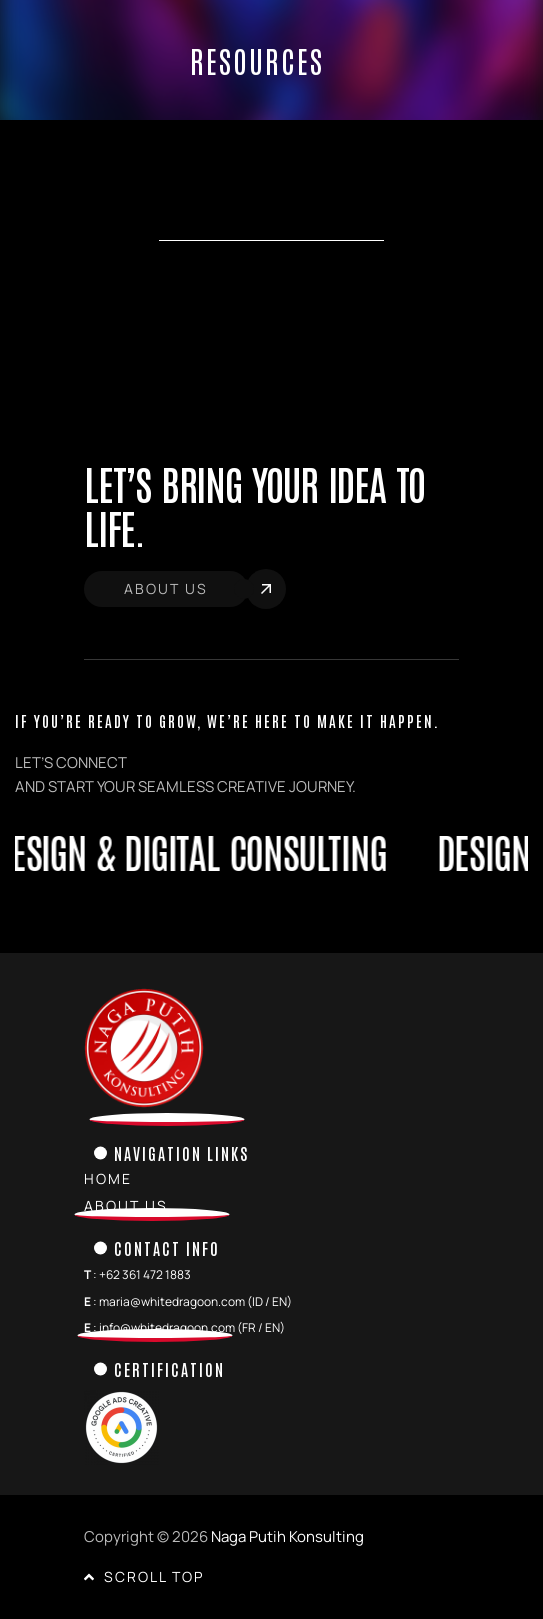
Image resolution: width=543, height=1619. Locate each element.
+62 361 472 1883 (145, 1274)
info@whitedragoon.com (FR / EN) (192, 1327)
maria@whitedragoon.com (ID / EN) (195, 1301)
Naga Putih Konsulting (287, 1536)
